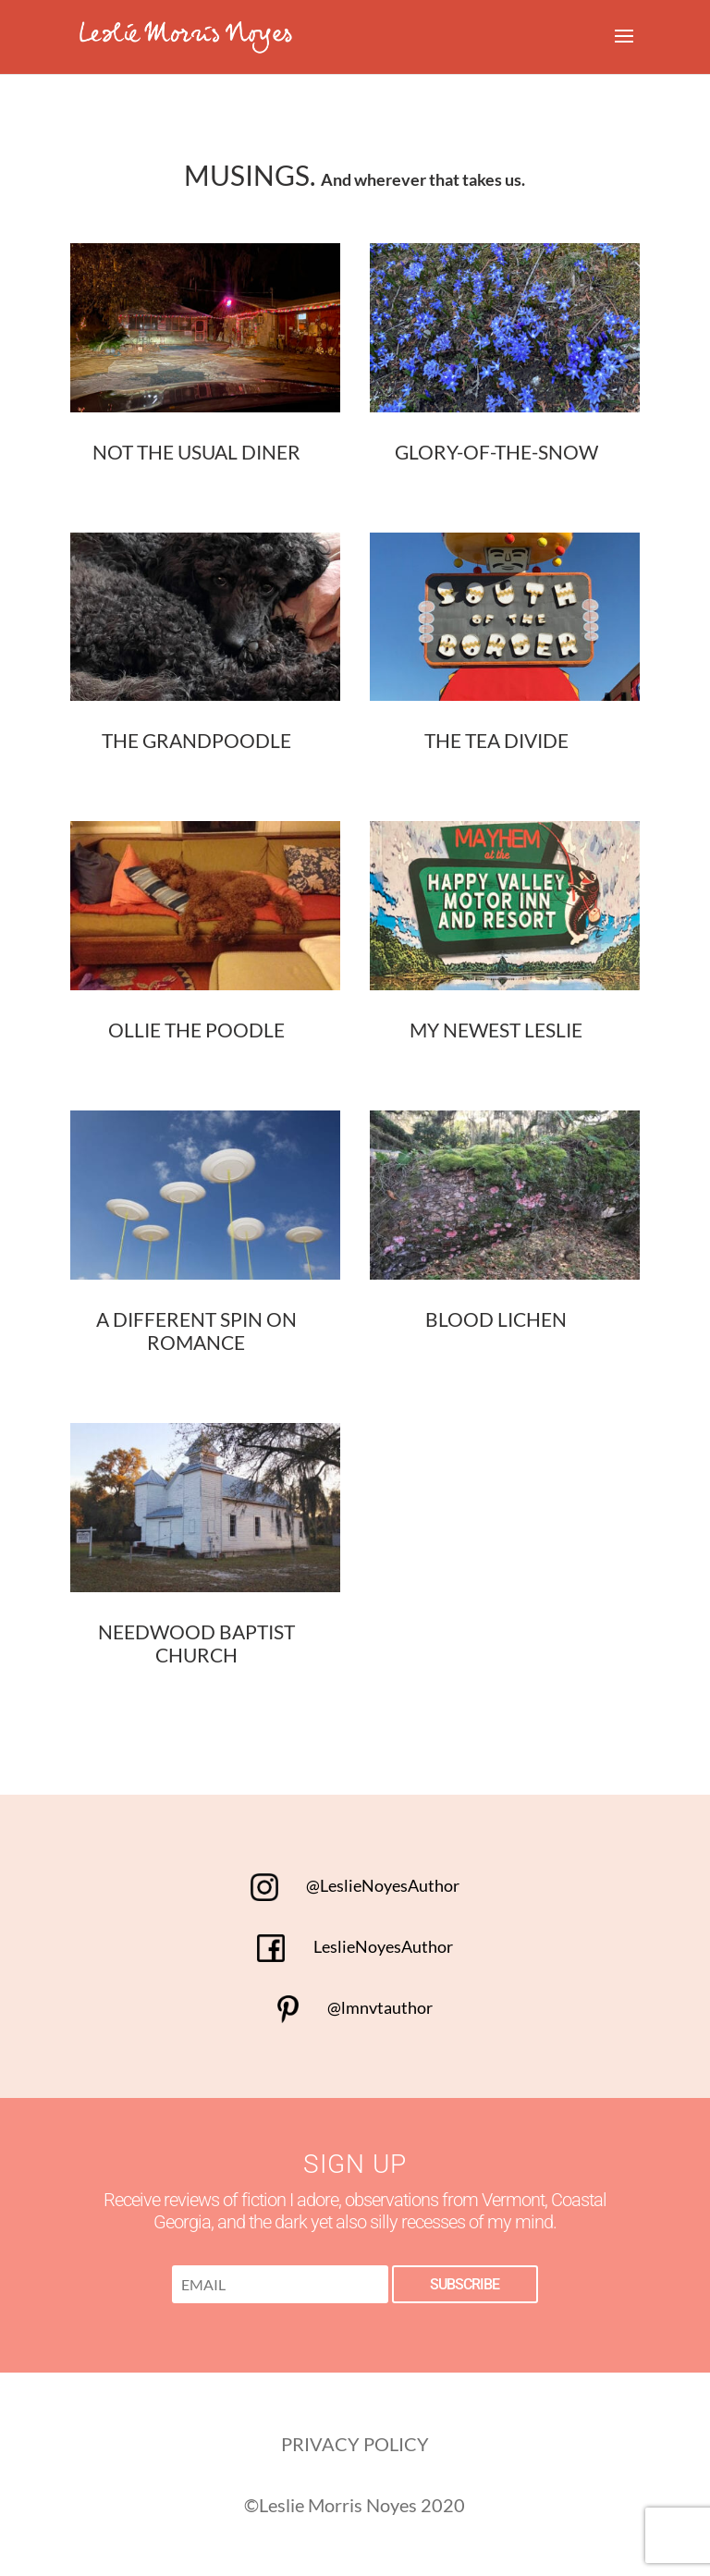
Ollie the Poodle (196, 1029)
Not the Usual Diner (196, 451)
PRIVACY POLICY (355, 2444)
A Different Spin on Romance (196, 1330)
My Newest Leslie (496, 1029)
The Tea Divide (496, 740)
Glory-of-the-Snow (496, 451)
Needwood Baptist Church (196, 1643)
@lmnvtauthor (355, 2007)
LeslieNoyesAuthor (355, 1946)
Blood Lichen (496, 1319)
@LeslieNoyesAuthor (355, 1885)
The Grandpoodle (196, 740)
